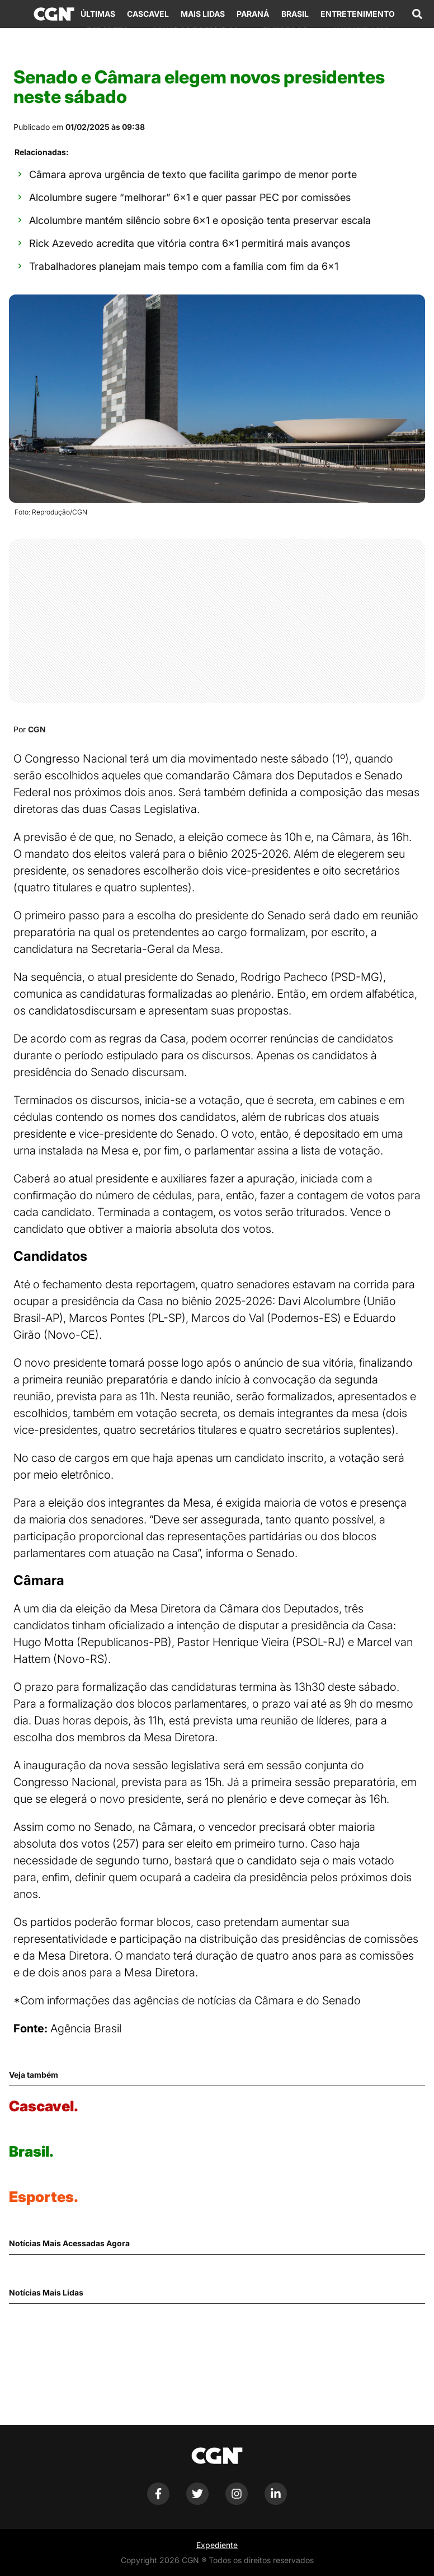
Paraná (253, 13)
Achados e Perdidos (195, 30)
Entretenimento (357, 13)
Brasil (295, 13)
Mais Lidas (203, 13)
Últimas (98, 13)
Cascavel (148, 13)
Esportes (107, 30)
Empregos (285, 30)
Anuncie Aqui (360, 30)
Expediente (217, 2545)
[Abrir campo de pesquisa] (417, 14)
